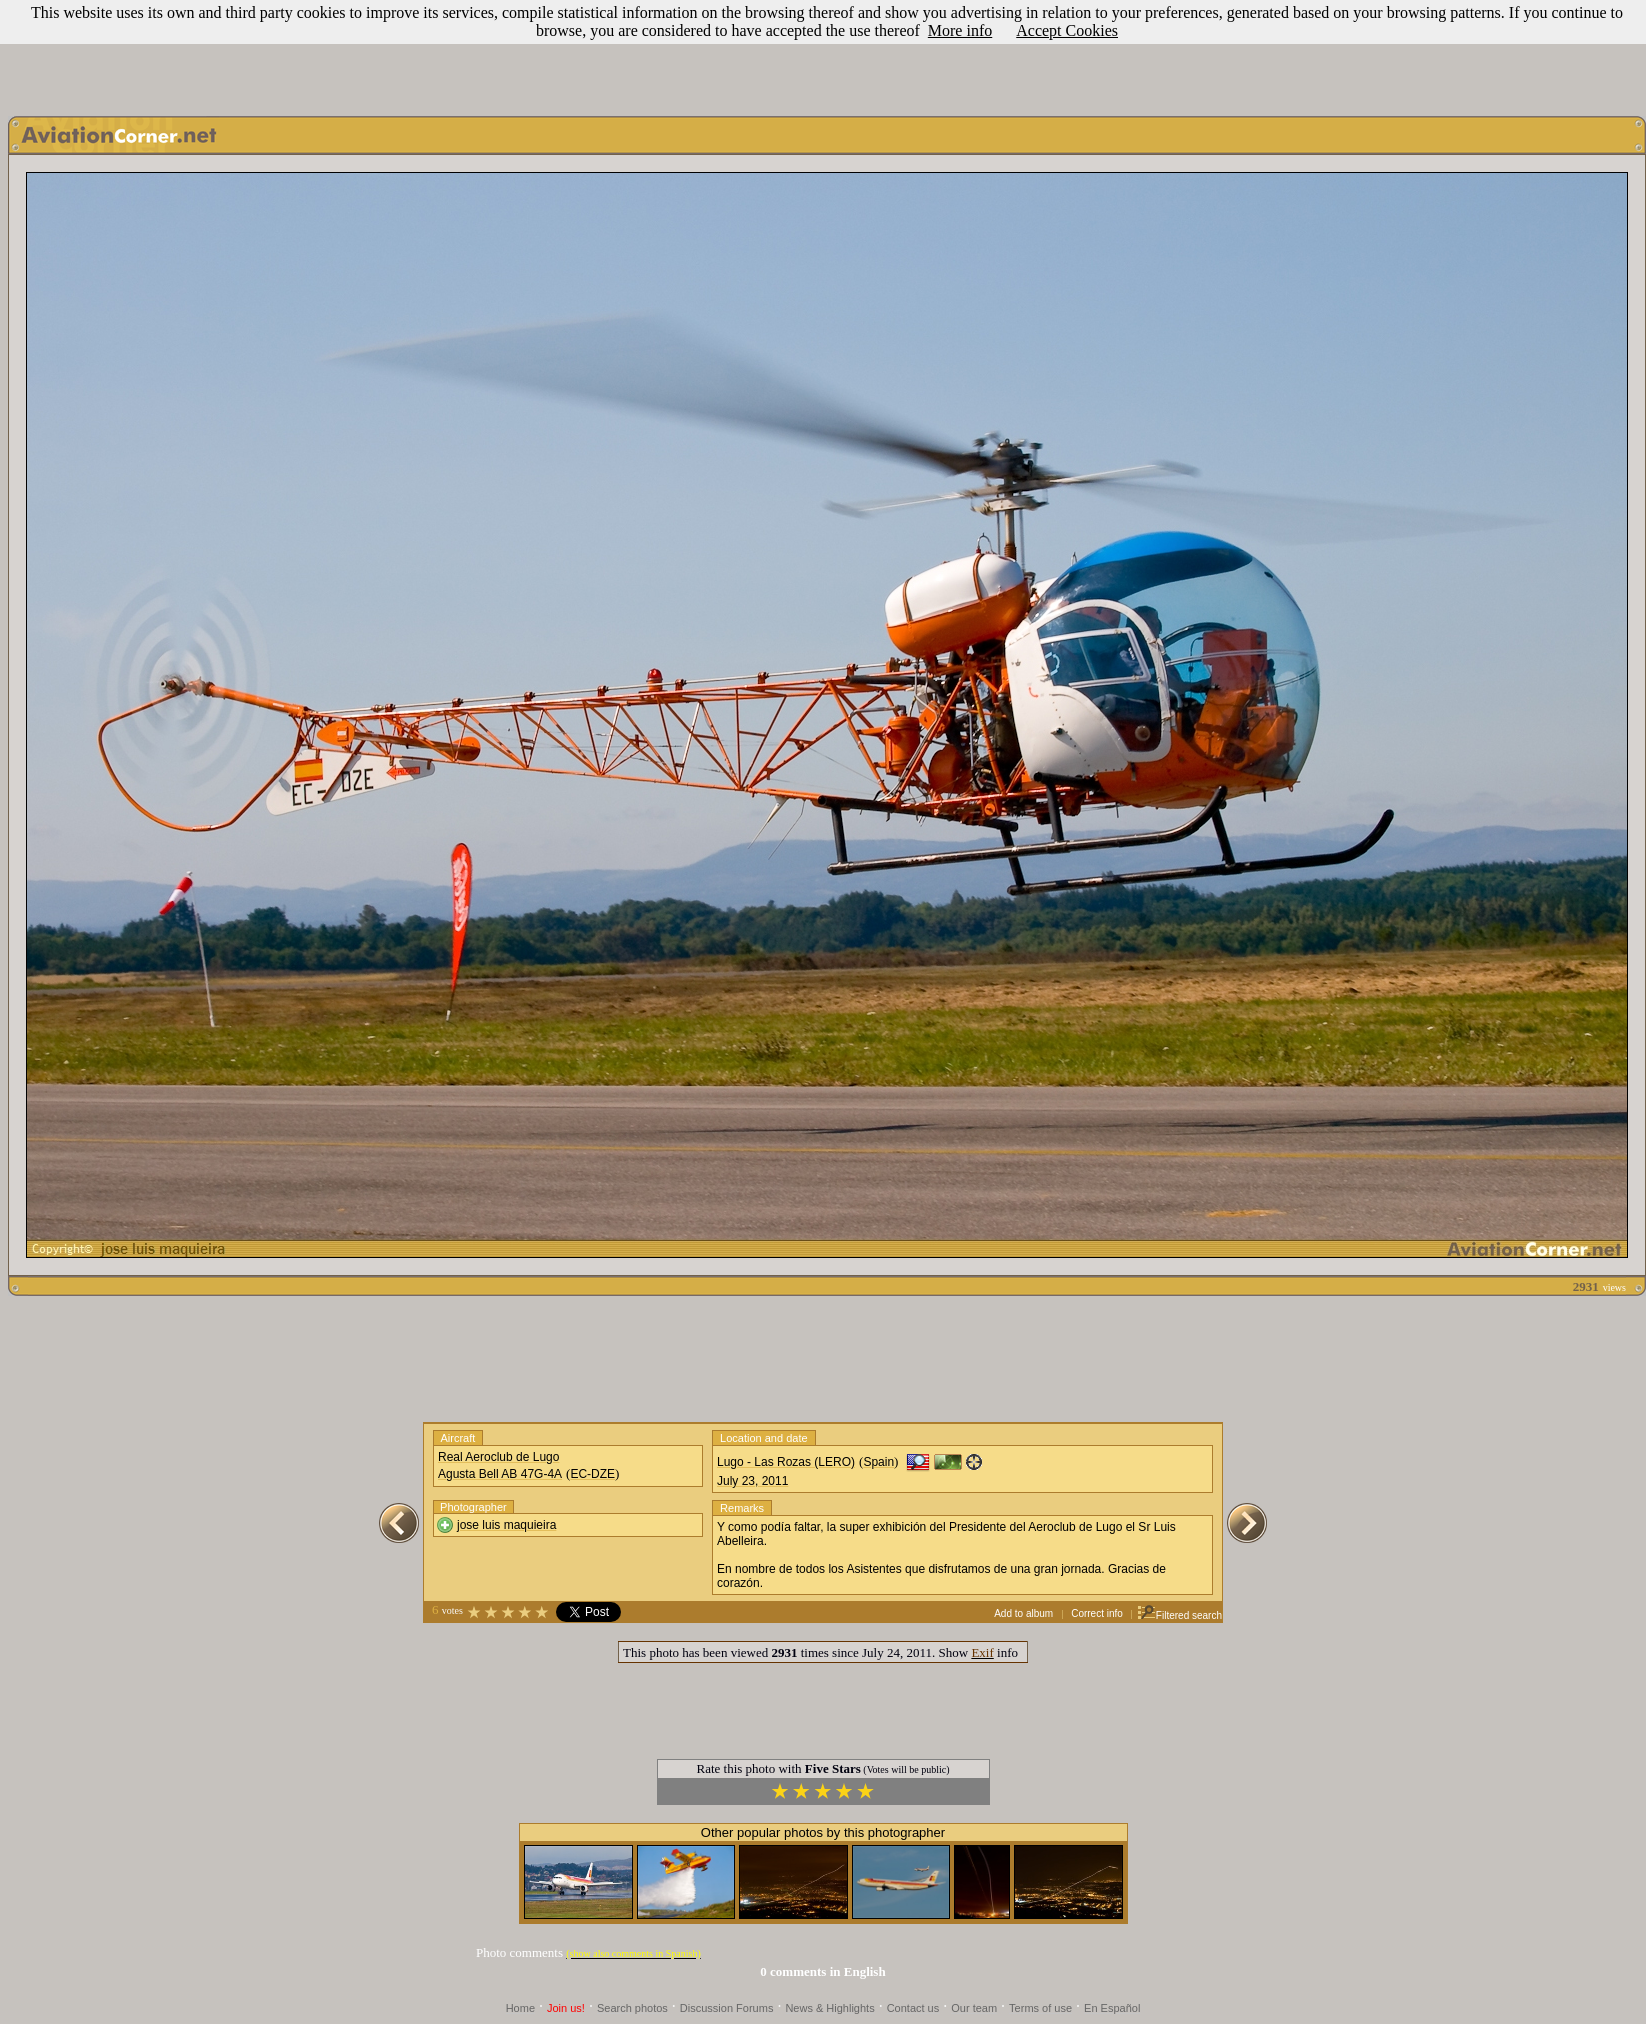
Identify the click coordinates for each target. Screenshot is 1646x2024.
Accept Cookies (1067, 30)
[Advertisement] (823, 53)
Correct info (1097, 1613)
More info (960, 30)
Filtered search (1179, 1615)
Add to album (1023, 1613)
